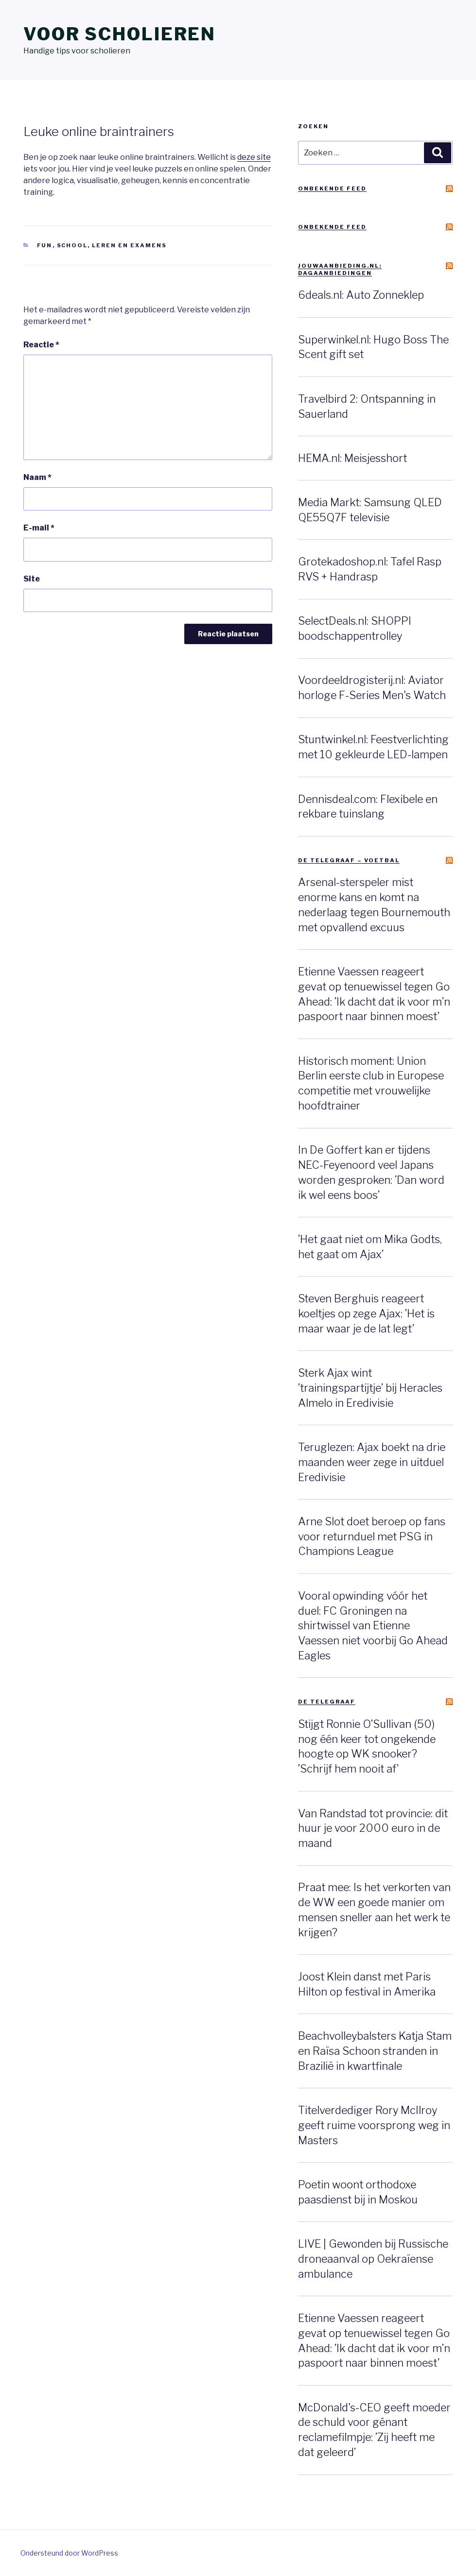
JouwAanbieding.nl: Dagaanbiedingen (340, 269)
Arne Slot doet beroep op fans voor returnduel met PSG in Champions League (371, 1536)
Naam (37, 477)
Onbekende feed (332, 188)
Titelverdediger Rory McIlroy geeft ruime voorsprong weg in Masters (374, 2125)
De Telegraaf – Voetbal (349, 860)
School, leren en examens (112, 245)
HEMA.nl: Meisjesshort (352, 458)
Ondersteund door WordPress (69, 2553)
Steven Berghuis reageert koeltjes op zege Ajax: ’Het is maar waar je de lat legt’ (366, 1313)
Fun (45, 245)
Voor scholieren (119, 34)
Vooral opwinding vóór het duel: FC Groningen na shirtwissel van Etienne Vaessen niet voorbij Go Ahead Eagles (373, 1625)
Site (31, 578)
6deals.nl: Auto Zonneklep (361, 295)
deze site (254, 157)
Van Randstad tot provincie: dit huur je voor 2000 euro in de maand (373, 1828)
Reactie (41, 344)
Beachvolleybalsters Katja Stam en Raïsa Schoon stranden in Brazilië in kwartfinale (375, 2051)
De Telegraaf (326, 1701)
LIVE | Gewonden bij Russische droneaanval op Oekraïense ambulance (373, 2258)
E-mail (38, 527)
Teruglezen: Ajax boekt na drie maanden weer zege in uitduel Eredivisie (371, 1462)
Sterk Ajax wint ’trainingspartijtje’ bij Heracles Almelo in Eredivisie (370, 1387)
